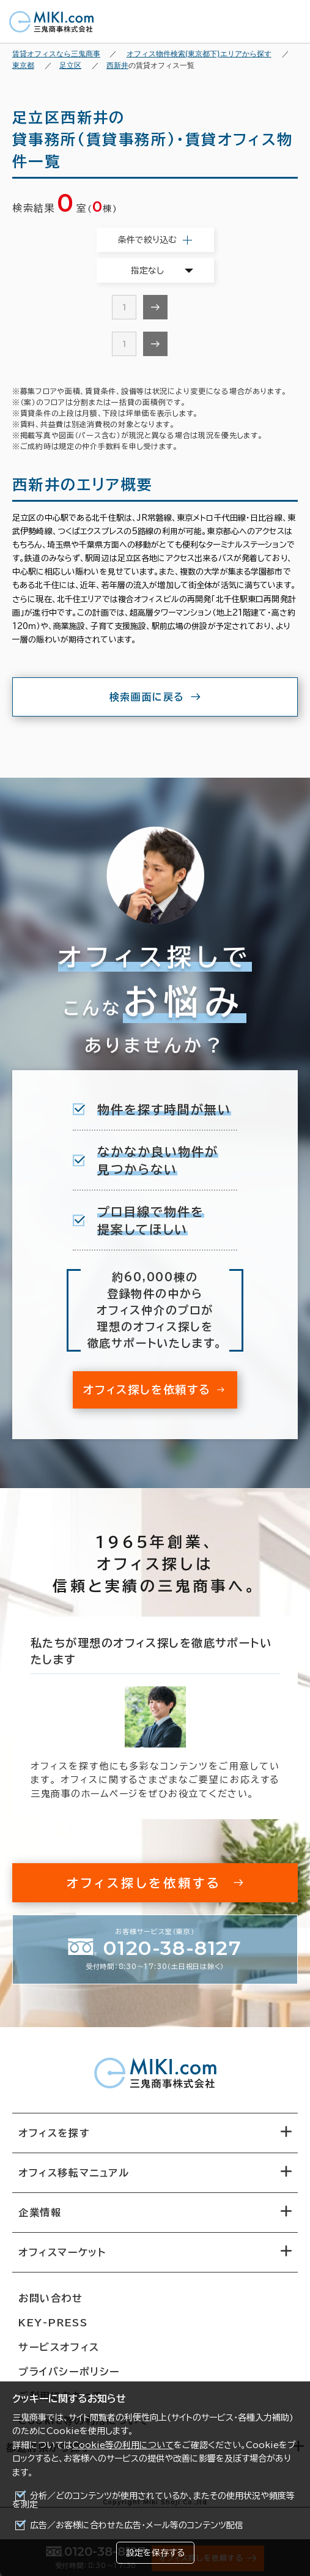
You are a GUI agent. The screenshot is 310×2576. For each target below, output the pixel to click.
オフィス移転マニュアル (74, 2173)
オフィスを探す (54, 2133)
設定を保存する (155, 2552)
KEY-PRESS (52, 2323)
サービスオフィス (59, 2347)
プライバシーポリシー (69, 2372)
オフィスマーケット (62, 2252)
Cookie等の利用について (123, 2445)
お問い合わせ (50, 2298)
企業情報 (39, 2212)
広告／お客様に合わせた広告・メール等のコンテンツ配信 (136, 2525)
